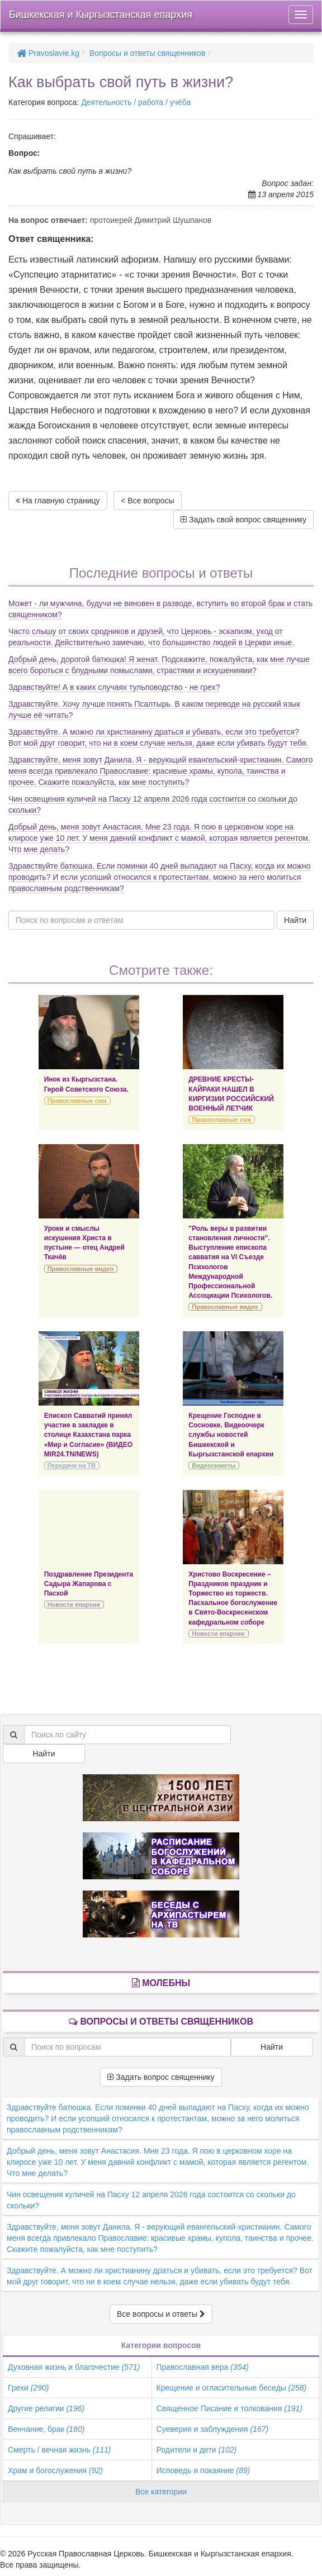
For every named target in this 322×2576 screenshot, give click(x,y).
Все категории (161, 2491)
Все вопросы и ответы (161, 2314)
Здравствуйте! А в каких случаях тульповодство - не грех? (114, 687)
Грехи (28, 2387)
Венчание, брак (46, 2429)
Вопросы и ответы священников (147, 53)
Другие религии (46, 2408)
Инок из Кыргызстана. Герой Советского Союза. (86, 1084)
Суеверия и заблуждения (213, 2429)
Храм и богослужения (55, 2470)
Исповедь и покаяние (203, 2470)
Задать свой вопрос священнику (243, 519)
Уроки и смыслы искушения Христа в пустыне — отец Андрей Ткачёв (84, 1243)
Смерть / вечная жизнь (59, 2449)
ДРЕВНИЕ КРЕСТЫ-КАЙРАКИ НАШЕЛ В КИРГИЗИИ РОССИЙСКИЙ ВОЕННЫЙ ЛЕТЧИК (230, 1093)
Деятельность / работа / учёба (136, 102)
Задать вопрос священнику (160, 2077)
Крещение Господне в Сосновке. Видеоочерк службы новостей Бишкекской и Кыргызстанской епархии (230, 1435)
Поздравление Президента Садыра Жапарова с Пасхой (88, 1583)
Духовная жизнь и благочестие (74, 2367)
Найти (295, 920)
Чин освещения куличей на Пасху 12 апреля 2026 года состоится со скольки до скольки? (151, 2200)
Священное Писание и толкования (229, 2408)
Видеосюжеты (213, 1465)
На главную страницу (58, 500)
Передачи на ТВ (72, 1465)
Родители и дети (197, 2449)
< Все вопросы (147, 500)
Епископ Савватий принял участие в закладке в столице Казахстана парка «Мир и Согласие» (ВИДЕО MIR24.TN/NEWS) (88, 1435)
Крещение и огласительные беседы (232, 2387)
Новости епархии (74, 1604)
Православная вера (203, 2367)
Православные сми (77, 1100)
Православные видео (80, 1268)
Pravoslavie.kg (48, 53)
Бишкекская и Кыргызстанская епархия (100, 14)
